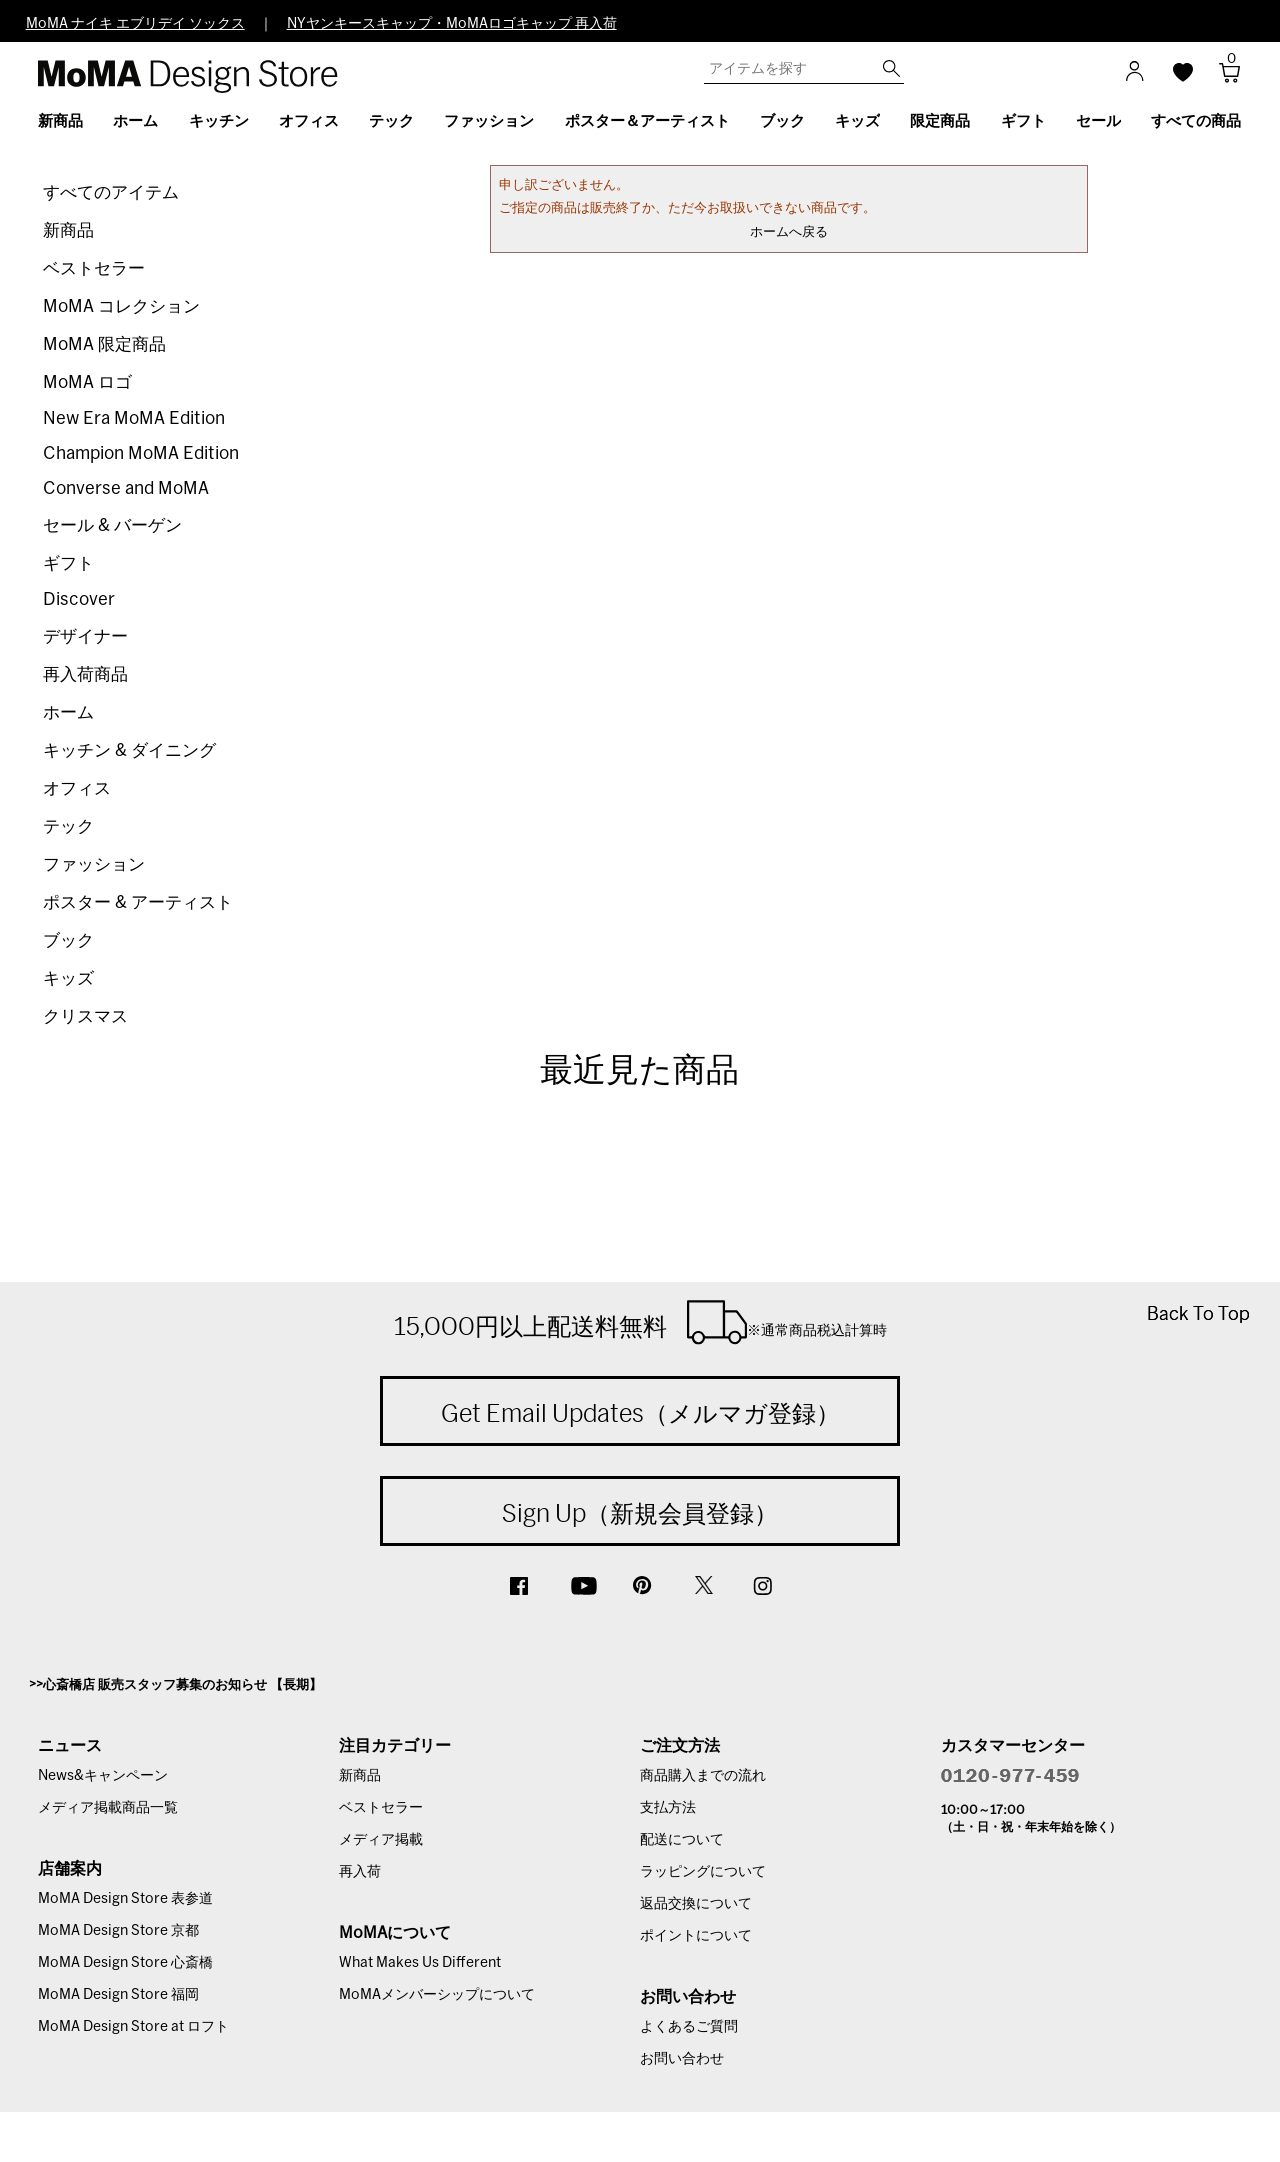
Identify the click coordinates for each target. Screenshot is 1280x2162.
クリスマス (85, 1016)
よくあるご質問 (689, 2027)
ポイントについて (696, 1936)
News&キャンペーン (103, 1776)
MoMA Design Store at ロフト (133, 2027)
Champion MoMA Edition (141, 453)
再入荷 (360, 1872)
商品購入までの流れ (703, 1776)
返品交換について (696, 1904)
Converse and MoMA (126, 488)
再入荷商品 (85, 674)
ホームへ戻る (789, 232)
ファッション (94, 864)
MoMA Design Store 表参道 (125, 1899)
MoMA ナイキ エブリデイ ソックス (135, 24)
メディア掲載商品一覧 (108, 1808)
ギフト (68, 563)
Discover (79, 599)
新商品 (68, 230)
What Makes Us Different (420, 1963)
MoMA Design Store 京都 (118, 1931)
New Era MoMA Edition (134, 418)
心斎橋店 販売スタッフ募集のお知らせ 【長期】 (182, 1685)
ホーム (68, 712)
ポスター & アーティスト (138, 902)
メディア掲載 (381, 1840)
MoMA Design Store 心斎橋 (125, 1963)
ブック (68, 940)
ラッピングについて (703, 1872)
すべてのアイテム (111, 192)
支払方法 (668, 1808)
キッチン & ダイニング (129, 750)
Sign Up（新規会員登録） (640, 1513)
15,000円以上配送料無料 (640, 1322)
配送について (682, 1840)
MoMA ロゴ (87, 382)
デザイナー (85, 636)
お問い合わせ (682, 2059)
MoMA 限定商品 (104, 344)
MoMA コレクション (121, 306)
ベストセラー (94, 268)
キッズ (68, 978)
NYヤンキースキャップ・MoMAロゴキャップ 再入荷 (452, 24)
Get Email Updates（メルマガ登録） (640, 1413)
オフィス (77, 788)
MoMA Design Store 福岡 (118, 1995)
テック (68, 826)
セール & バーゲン (112, 525)
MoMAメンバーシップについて (437, 1995)
